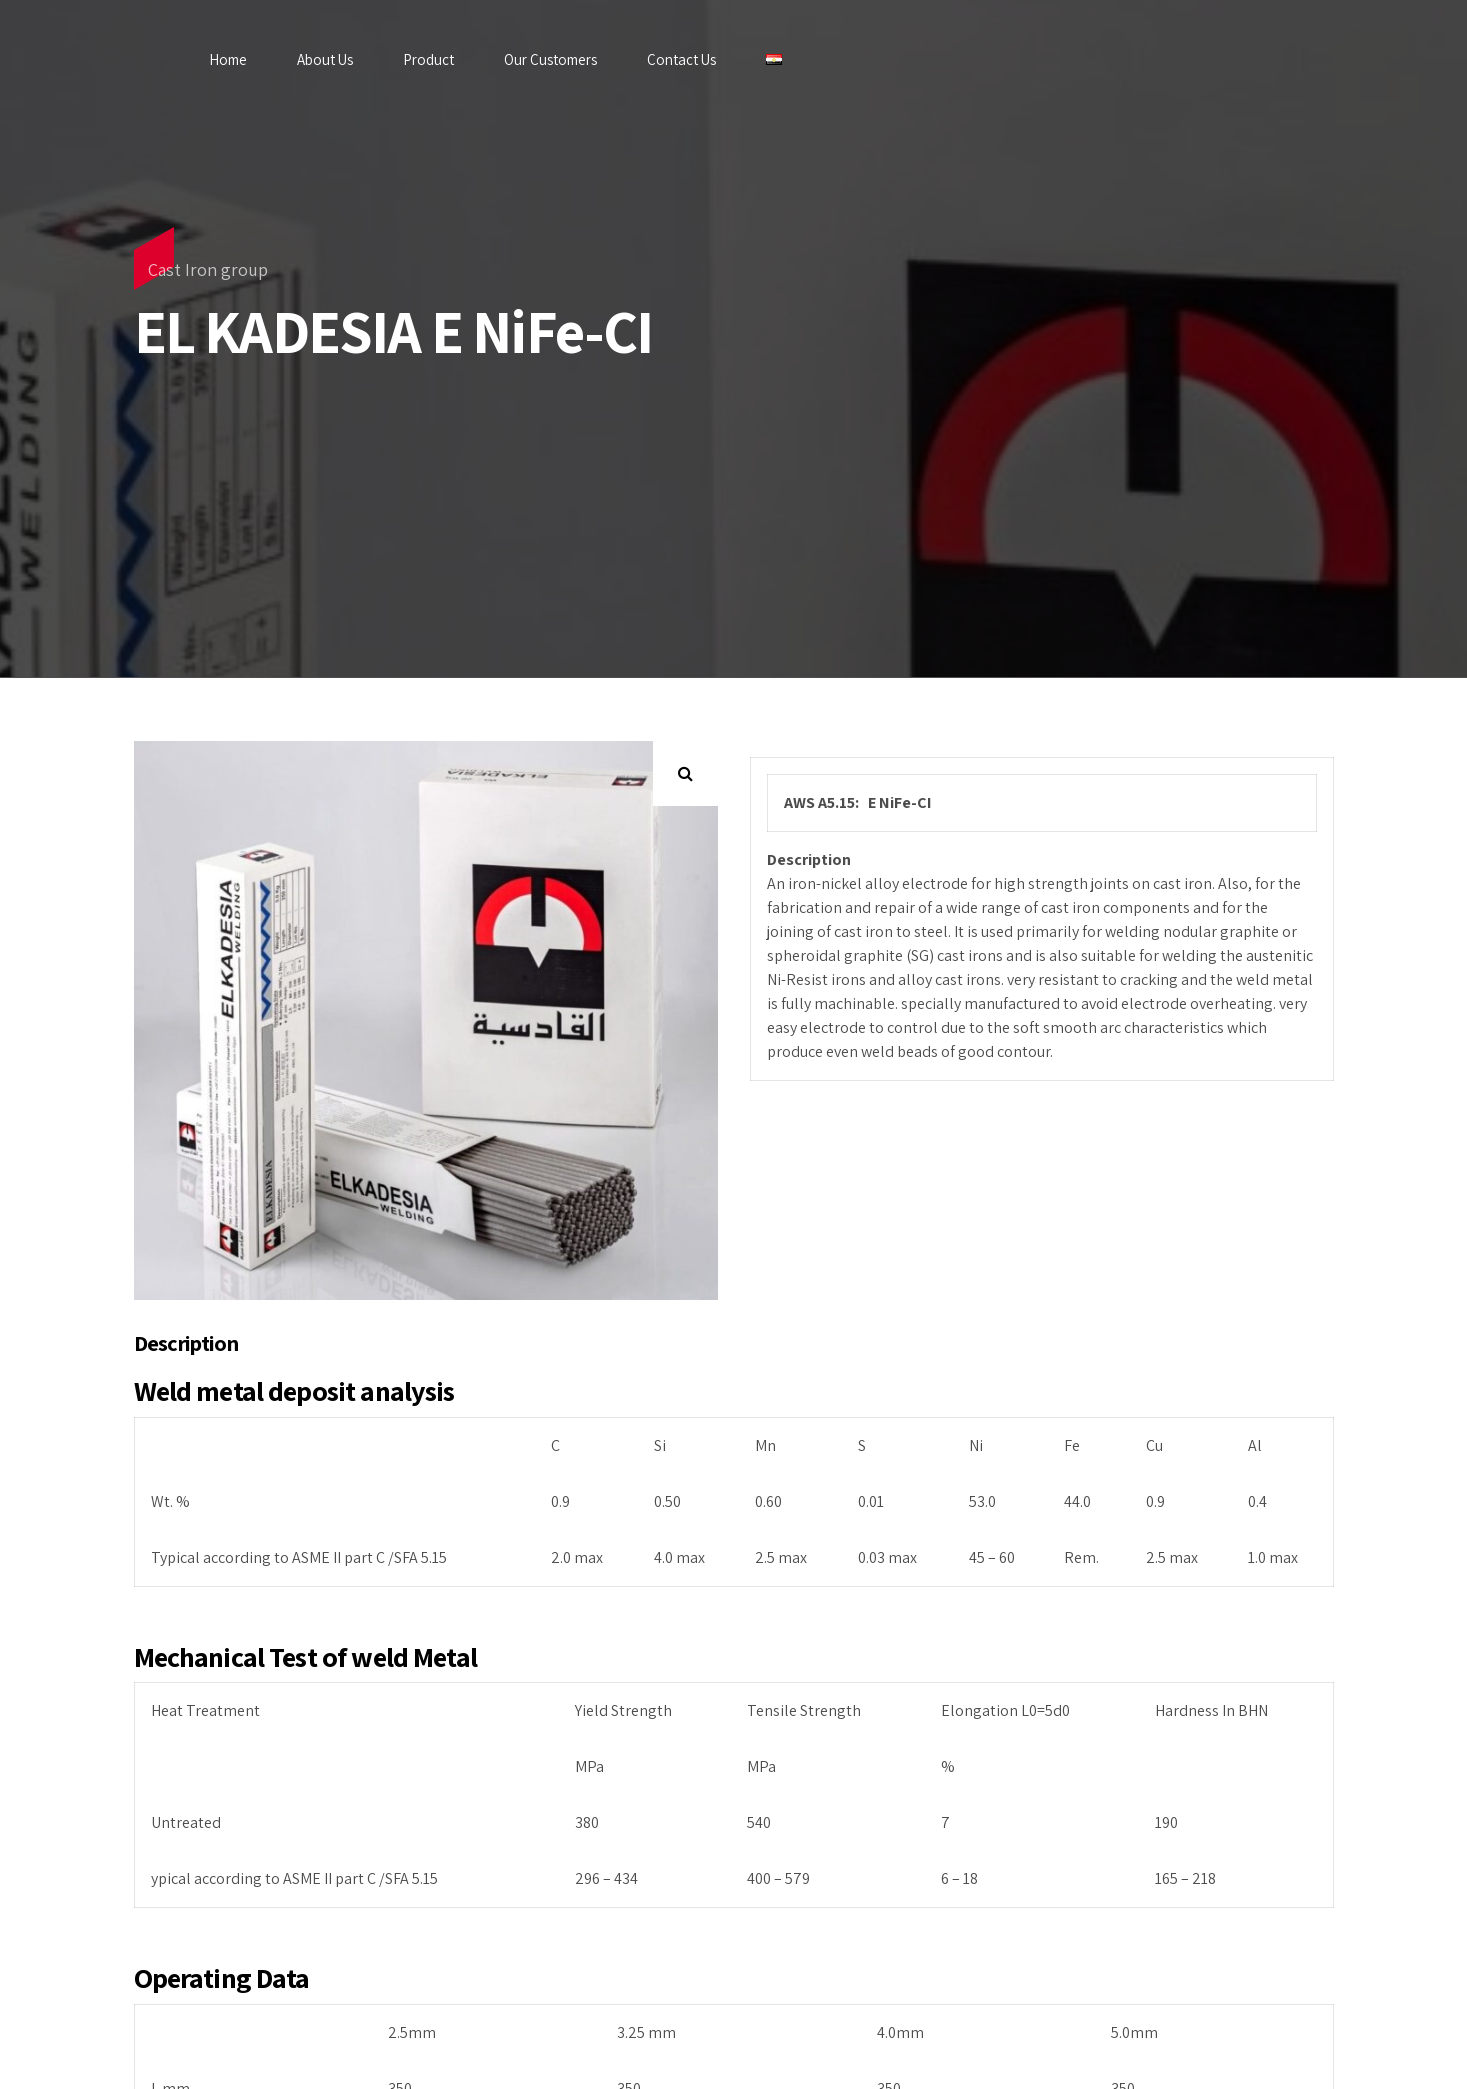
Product (428, 59)
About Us (325, 59)
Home (228, 59)
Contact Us (681, 59)
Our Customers (550, 59)
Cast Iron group (208, 269)
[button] (685, 773)
